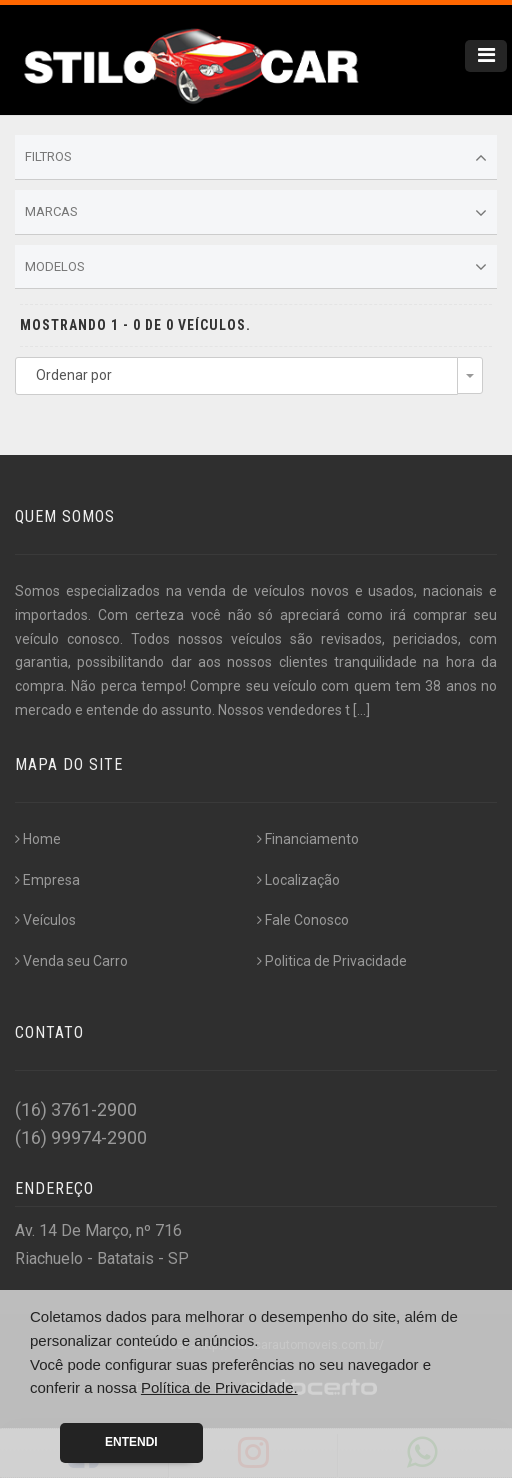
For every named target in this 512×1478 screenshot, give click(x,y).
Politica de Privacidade (332, 961)
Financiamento (308, 839)
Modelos (256, 267)
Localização (298, 880)
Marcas (256, 213)
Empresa (47, 880)
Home (38, 839)
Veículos (45, 920)
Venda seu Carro (71, 961)
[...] (361, 710)
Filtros (256, 158)
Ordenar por (74, 375)
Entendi (131, 1442)
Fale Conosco (303, 920)
